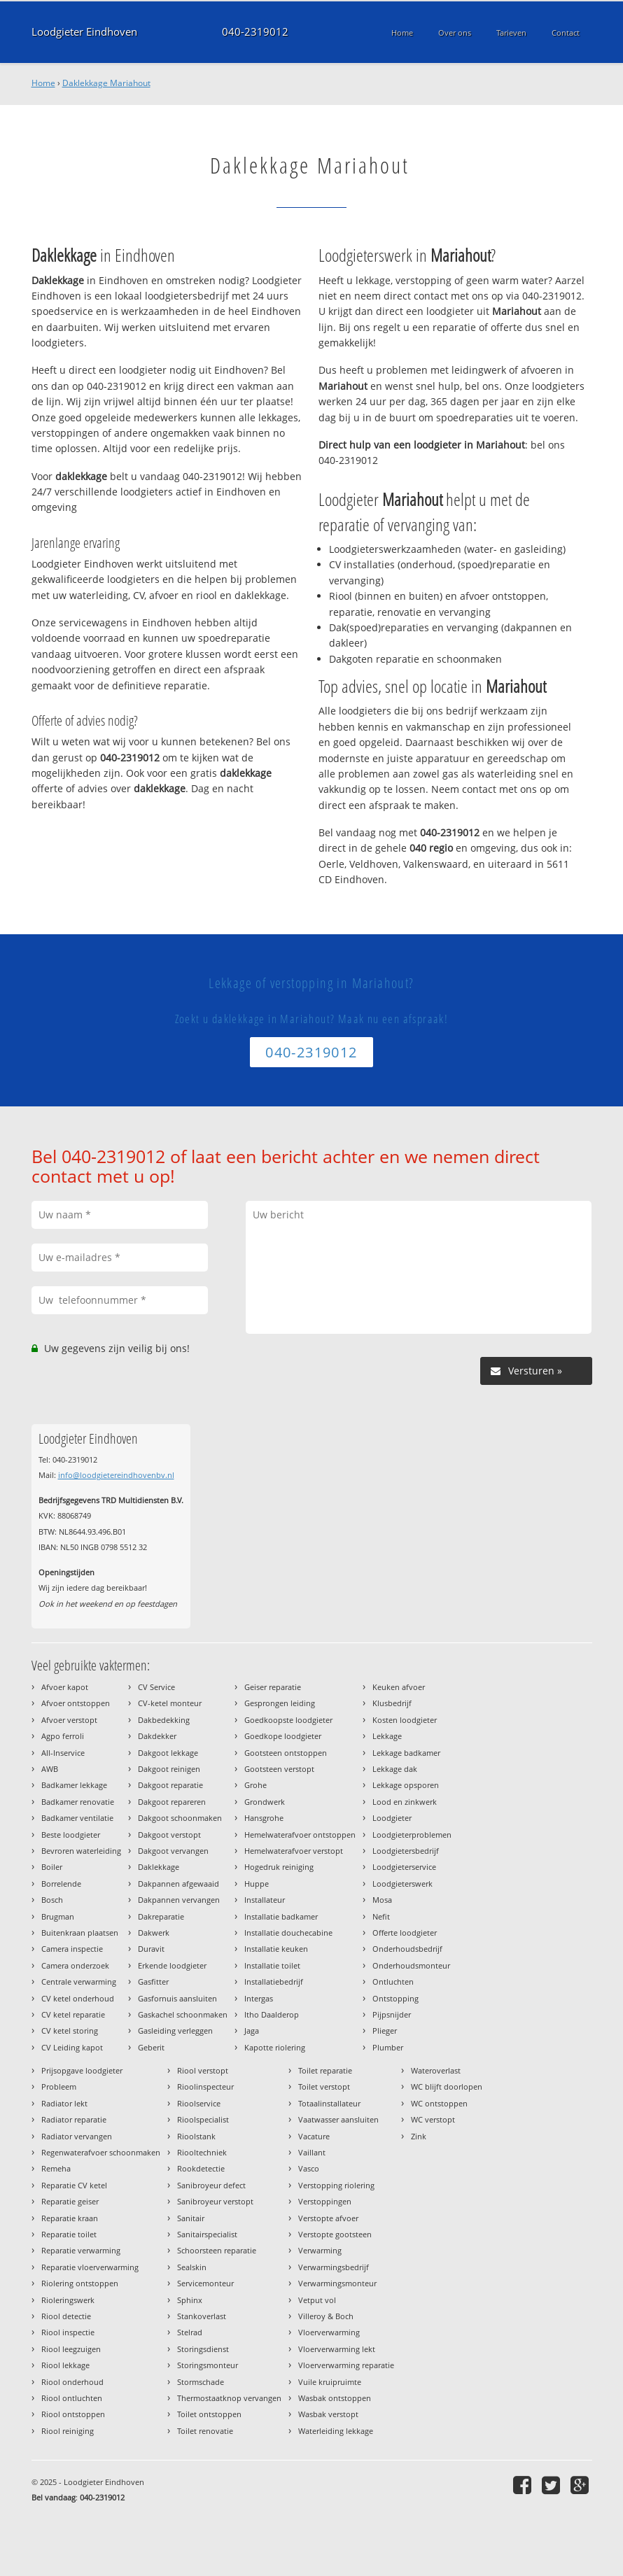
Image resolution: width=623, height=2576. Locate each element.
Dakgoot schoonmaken (180, 1818)
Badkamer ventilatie (77, 1818)
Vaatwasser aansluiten (338, 2119)
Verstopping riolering (336, 2185)
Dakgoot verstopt (169, 1834)
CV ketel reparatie (73, 2014)
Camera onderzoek (75, 1965)
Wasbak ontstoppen (334, 2398)
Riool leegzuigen (71, 2349)
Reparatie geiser (70, 2201)
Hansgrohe (264, 1818)
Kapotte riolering (274, 2047)
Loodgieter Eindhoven (84, 31)
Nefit (381, 1916)
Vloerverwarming (329, 2332)
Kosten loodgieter (404, 1720)
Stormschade (200, 2382)
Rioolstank (196, 2136)
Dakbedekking (164, 1720)
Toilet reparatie (325, 2070)
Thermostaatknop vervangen (229, 2398)
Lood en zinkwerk (404, 1801)
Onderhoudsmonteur (411, 1965)
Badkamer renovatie (77, 1801)
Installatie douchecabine (288, 1932)
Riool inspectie (67, 2332)
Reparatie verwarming (80, 2250)
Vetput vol (317, 2300)
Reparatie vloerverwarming (90, 2267)
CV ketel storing (69, 2030)
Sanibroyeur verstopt (215, 2201)
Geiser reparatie (272, 1687)
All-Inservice (63, 1752)
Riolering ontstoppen (79, 2283)
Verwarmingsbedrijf (333, 2267)
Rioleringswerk (67, 2300)
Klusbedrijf (392, 1703)
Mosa (382, 1899)
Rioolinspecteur (205, 2086)
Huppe (256, 1883)
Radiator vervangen (76, 2136)
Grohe (255, 1785)
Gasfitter (153, 1981)
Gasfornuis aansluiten (177, 1998)
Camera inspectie (72, 1948)
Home (43, 83)
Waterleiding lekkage (335, 2431)
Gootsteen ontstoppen (285, 1752)
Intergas (258, 1998)
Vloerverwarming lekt (336, 2349)
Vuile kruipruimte (329, 2382)
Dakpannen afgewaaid (178, 1883)
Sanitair (190, 2218)
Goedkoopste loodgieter (288, 1720)
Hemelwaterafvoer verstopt (293, 1850)
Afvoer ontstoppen (75, 1703)
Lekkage (387, 1736)
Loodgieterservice (404, 1866)
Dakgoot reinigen (169, 1769)
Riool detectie (66, 2316)
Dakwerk (153, 1932)
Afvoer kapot (64, 1687)
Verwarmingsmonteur (337, 2283)
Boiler (51, 1866)
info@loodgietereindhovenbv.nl (116, 1475)
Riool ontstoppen (73, 2414)
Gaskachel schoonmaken (182, 2014)
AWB (49, 1769)
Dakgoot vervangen (173, 1850)
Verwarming (320, 2250)
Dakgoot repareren (172, 1801)
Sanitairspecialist (207, 2234)
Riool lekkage (65, 2365)
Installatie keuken (276, 1948)
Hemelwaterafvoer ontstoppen (300, 1834)
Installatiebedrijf (273, 1981)
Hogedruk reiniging (279, 1866)
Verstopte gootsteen (335, 2234)
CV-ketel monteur (170, 1703)
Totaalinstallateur (329, 2103)
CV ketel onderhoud (77, 1998)
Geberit (151, 2047)
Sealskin (191, 2267)
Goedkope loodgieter (282, 1736)
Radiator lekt (64, 2103)
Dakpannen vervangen (179, 1899)
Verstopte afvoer (328, 2218)
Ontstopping (395, 1998)
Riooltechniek (202, 2152)
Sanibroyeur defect (211, 2185)
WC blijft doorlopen (446, 2086)
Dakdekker (157, 1736)
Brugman (57, 1916)
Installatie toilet (272, 1965)
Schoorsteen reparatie (216, 2250)
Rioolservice (198, 2103)
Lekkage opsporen (405, 1785)
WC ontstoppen (439, 2103)
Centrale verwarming (78, 1981)
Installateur (264, 1899)
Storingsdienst (203, 2349)
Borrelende (61, 1883)
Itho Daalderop (271, 2014)
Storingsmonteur (207, 2365)
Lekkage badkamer (406, 1752)
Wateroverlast (436, 2070)
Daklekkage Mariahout (106, 83)
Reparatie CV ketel (74, 2185)
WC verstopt (433, 2119)
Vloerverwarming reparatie (346, 2365)
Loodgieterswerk (402, 1883)
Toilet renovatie (205, 2431)
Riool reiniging (67, 2431)
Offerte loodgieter (404, 1932)
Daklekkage (158, 1866)
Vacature (314, 2136)
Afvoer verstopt (69, 1720)
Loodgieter (392, 1818)
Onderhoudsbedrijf (407, 1948)
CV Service (156, 1687)
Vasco (308, 2168)
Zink (418, 2136)
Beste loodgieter (70, 1834)
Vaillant (312, 2152)
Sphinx (189, 2300)
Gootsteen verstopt (279, 1769)
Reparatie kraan (69, 2218)
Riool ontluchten (71, 2398)
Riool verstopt (202, 2070)
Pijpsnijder (391, 2014)
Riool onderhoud (72, 2382)
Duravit (151, 1948)
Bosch (52, 1899)
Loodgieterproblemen (411, 1834)
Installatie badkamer (281, 1916)
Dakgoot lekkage (168, 1752)
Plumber (387, 2047)
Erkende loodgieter (172, 1965)
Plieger (384, 2030)
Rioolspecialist (203, 2119)
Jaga (251, 2030)
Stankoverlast (201, 2316)
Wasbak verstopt (328, 2414)
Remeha (56, 2168)
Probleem (58, 2086)
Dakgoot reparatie (170, 1785)
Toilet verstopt (324, 2086)
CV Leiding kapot (72, 2047)
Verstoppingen (324, 2201)
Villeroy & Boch (326, 2316)
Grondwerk (264, 1801)
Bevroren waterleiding (81, 1850)
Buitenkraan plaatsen (79, 1932)
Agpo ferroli (62, 1736)
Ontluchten (393, 1981)
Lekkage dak (394, 1769)
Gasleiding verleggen (175, 2030)
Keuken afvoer (398, 1687)
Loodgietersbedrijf (405, 1850)
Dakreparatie (161, 1916)
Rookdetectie (201, 2168)
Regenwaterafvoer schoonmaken (100, 2152)
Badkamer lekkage (74, 1785)
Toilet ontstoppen (209, 2414)
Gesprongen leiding (279, 1703)
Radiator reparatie (73, 2119)
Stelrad (189, 2332)
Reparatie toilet (69, 2234)
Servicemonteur (205, 2283)
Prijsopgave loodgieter (81, 2070)
